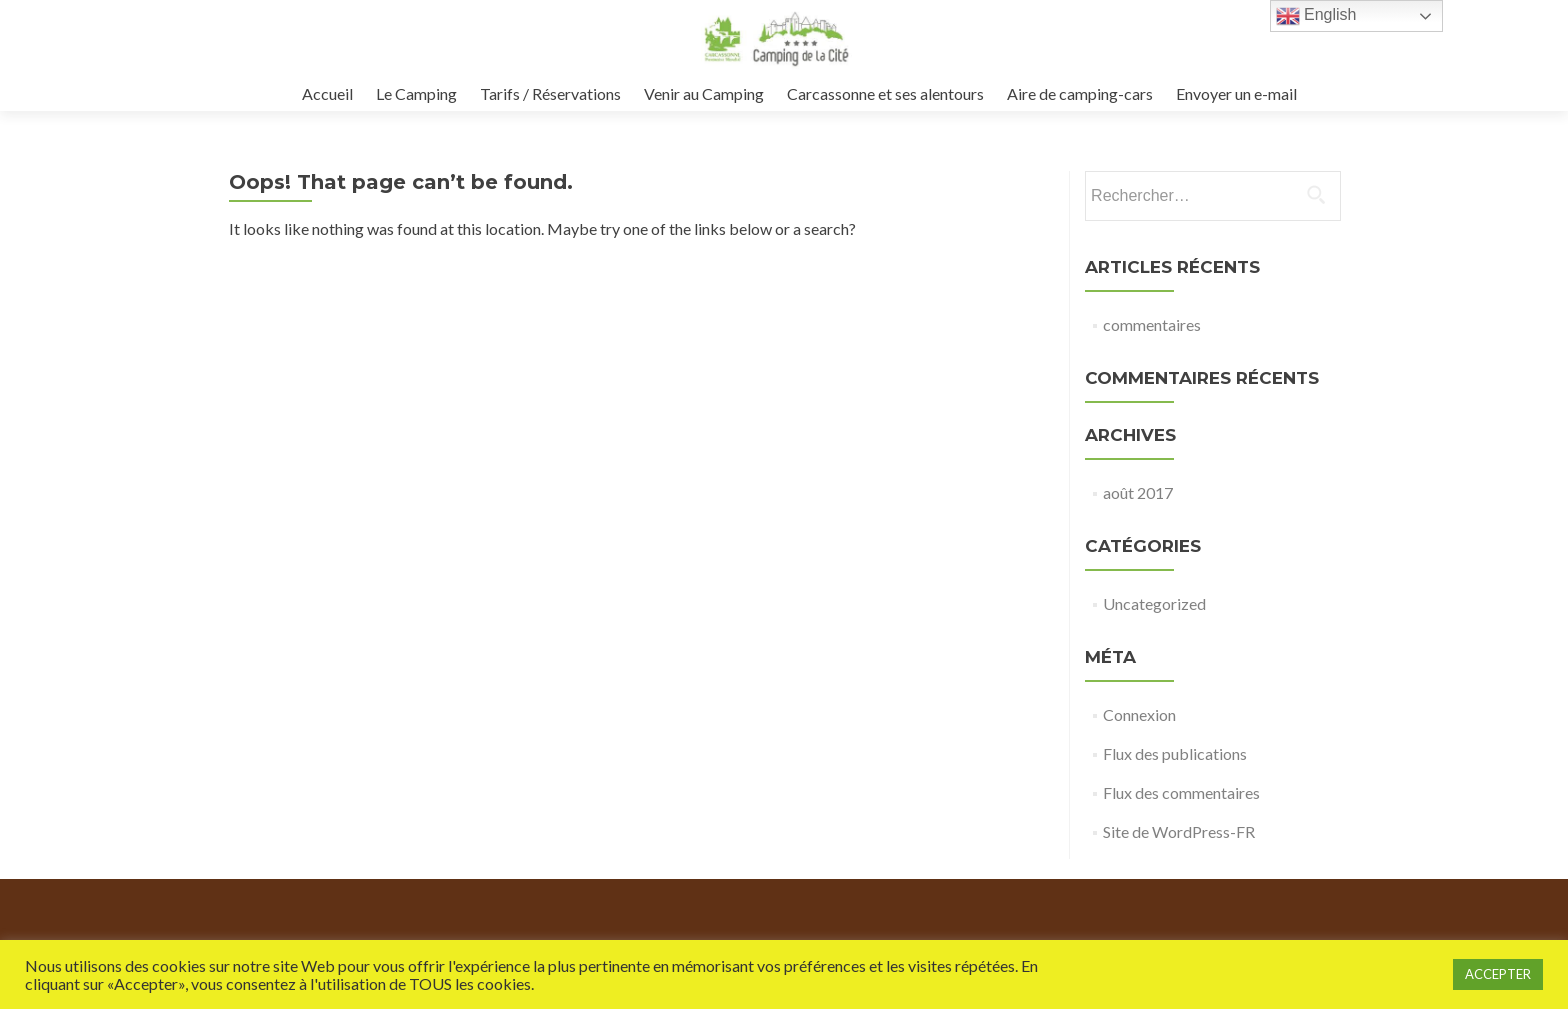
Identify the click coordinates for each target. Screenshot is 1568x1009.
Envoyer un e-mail (1236, 93)
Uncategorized (1154, 603)
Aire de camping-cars (1080, 93)
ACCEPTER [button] (1498, 974)
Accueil (327, 93)
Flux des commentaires (1181, 792)
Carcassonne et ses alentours (885, 93)
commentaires (1152, 324)
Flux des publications (1175, 753)
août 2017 (1138, 492)
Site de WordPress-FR (1179, 831)
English (1316, 16)
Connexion (1139, 714)
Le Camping (416, 93)
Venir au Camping (704, 93)
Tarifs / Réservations (550, 93)
